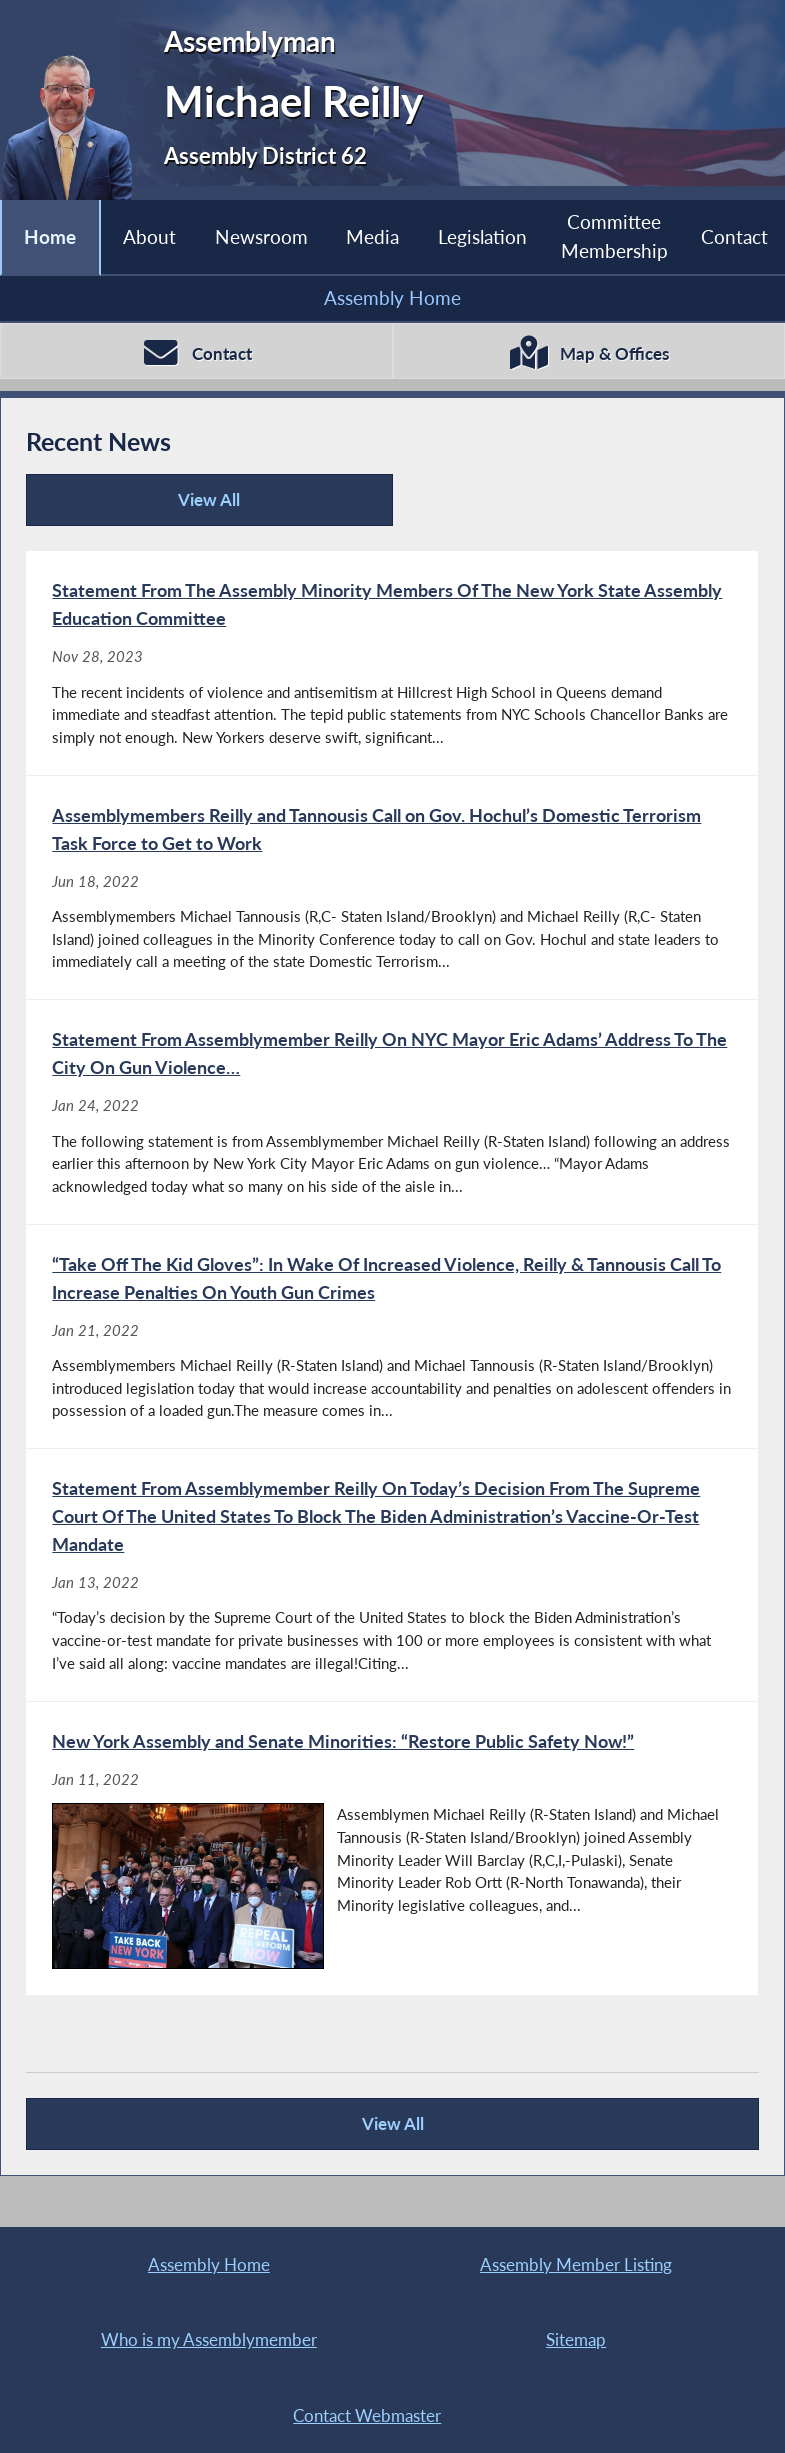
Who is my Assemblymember (209, 2339)
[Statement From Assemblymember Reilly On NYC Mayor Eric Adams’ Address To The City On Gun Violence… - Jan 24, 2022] (392, 1112)
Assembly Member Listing (576, 2264)
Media (372, 236)
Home (50, 236)
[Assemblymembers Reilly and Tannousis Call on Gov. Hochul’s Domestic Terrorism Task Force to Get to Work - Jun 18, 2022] (392, 888)
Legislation (482, 236)
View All (140, 507)
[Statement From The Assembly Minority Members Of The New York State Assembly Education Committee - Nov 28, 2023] (392, 663)
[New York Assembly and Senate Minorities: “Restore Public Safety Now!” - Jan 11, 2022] (392, 1849)
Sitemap (576, 2339)
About (149, 236)
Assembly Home (392, 297)
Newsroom (261, 236)
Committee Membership (614, 235)
